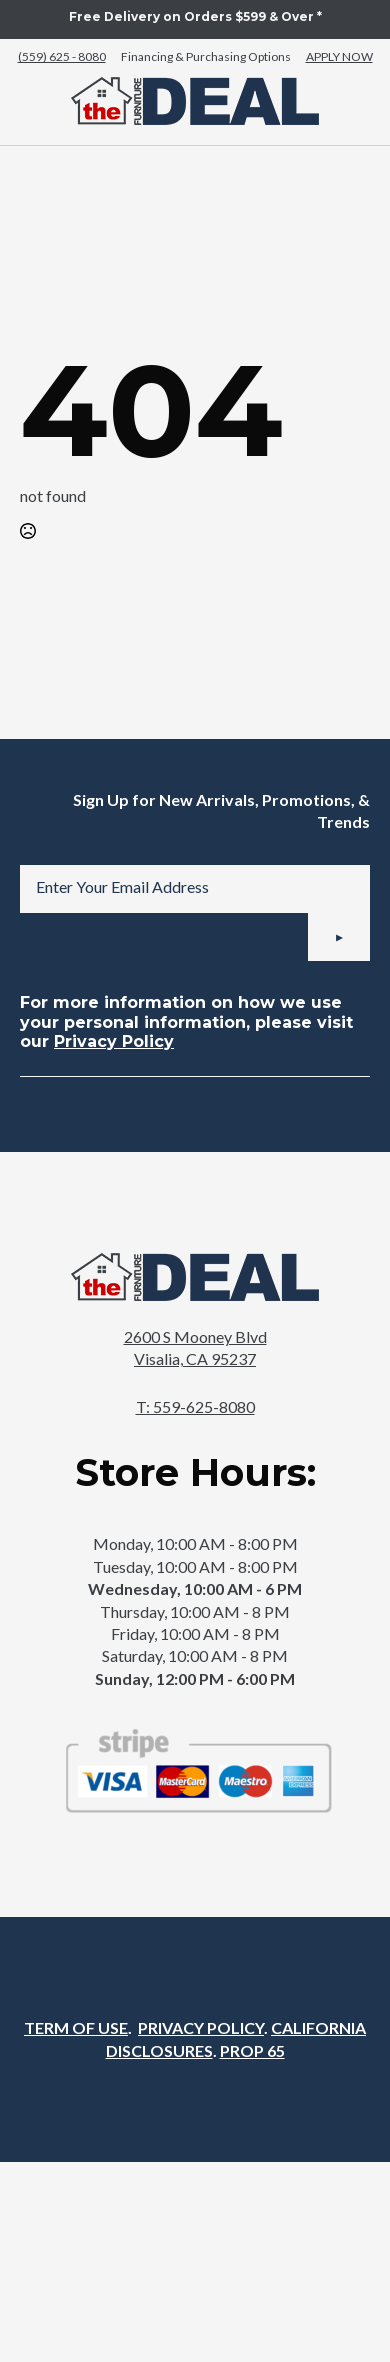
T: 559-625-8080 (195, 1406)
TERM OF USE (76, 2027)
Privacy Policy (114, 1041)
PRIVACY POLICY (201, 2027)
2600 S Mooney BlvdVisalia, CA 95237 (195, 1347)
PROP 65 (252, 2050)
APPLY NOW (339, 56)
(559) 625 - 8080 (62, 56)
